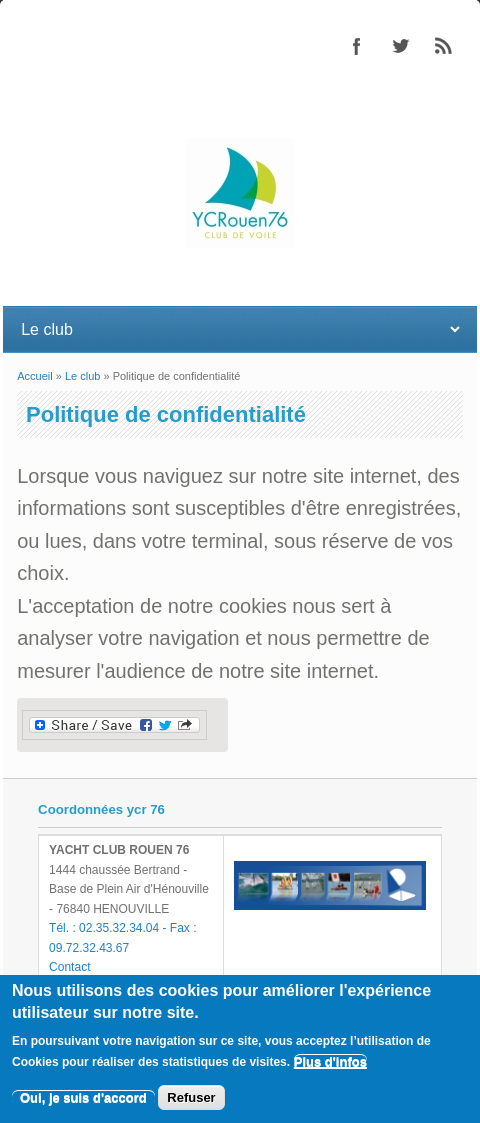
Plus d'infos (330, 1061)
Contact (69, 967)
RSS (444, 46)
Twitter (400, 46)
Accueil (34, 376)
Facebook (357, 46)
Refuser (191, 1097)
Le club (82, 376)
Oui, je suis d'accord (83, 1097)
